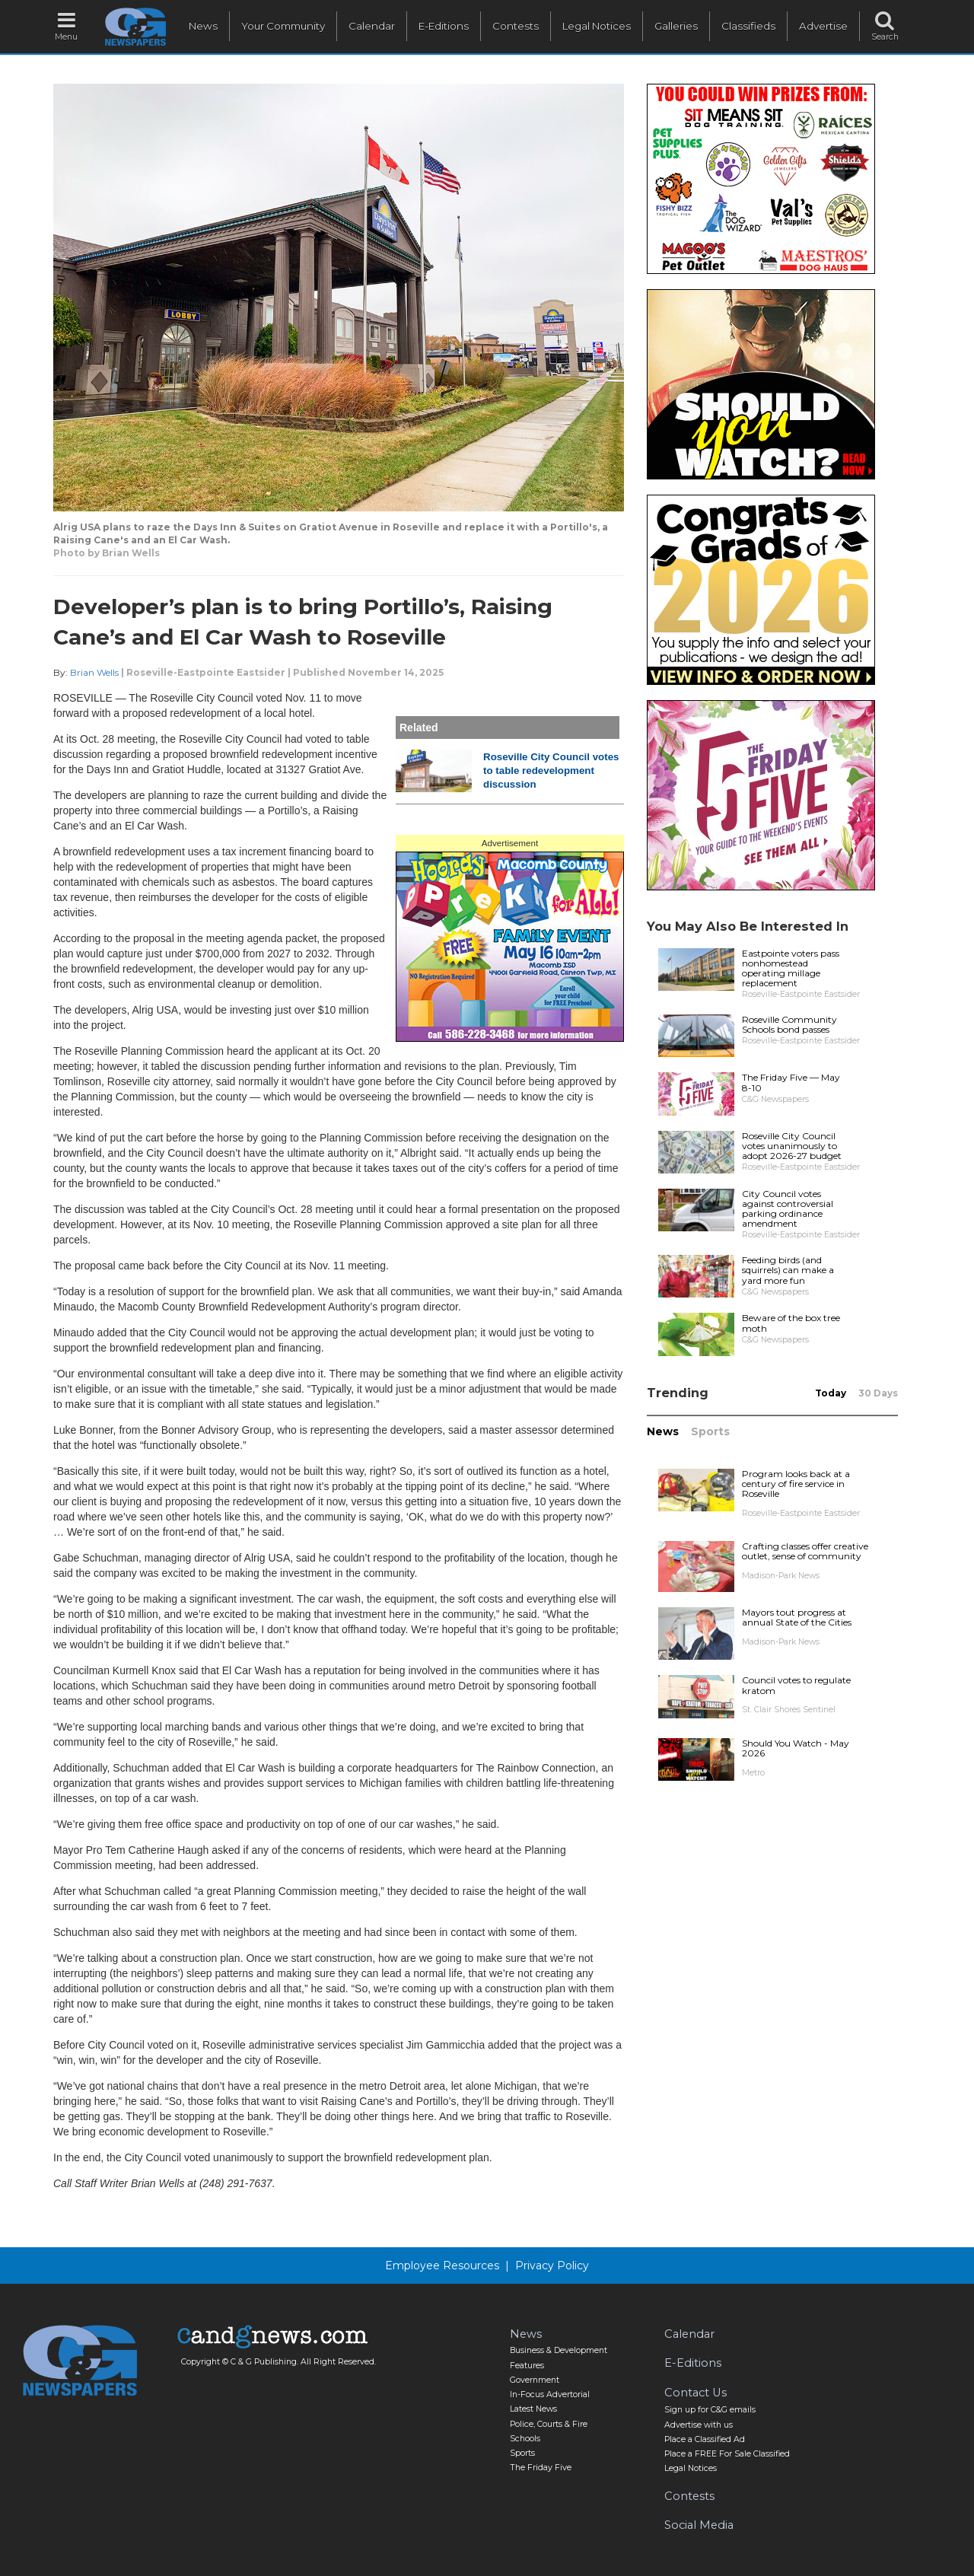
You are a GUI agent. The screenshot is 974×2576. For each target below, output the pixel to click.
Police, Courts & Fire (548, 2424)
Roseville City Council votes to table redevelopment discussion (551, 771)
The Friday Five (540, 2468)
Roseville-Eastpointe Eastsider (205, 672)
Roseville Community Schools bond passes (789, 1024)
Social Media (699, 2525)
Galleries (676, 26)
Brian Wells (94, 672)
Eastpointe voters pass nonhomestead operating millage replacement (790, 968)
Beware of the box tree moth (791, 1322)
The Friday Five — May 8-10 (791, 1082)
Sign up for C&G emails (710, 2410)
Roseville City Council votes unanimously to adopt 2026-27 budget (792, 1145)
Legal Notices (596, 26)
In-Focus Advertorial (550, 2394)
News (203, 26)
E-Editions (444, 26)
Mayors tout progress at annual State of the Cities (796, 1617)
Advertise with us (698, 2425)
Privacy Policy (552, 2265)
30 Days (878, 1393)
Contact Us (695, 2392)
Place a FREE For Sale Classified (727, 2454)
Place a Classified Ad (704, 2439)
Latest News (533, 2409)
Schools (525, 2439)
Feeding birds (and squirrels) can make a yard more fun (788, 1269)
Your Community (283, 26)
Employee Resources (442, 2265)
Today (830, 1393)
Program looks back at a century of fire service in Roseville (796, 1483)
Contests (515, 26)
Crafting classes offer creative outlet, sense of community (805, 1551)
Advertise (823, 26)
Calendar (372, 26)
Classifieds (748, 26)
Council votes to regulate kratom (796, 1685)
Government (534, 2380)
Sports (710, 1431)
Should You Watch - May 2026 (795, 1748)
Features (527, 2366)
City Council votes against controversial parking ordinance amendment (787, 1209)
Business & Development (558, 2350)
